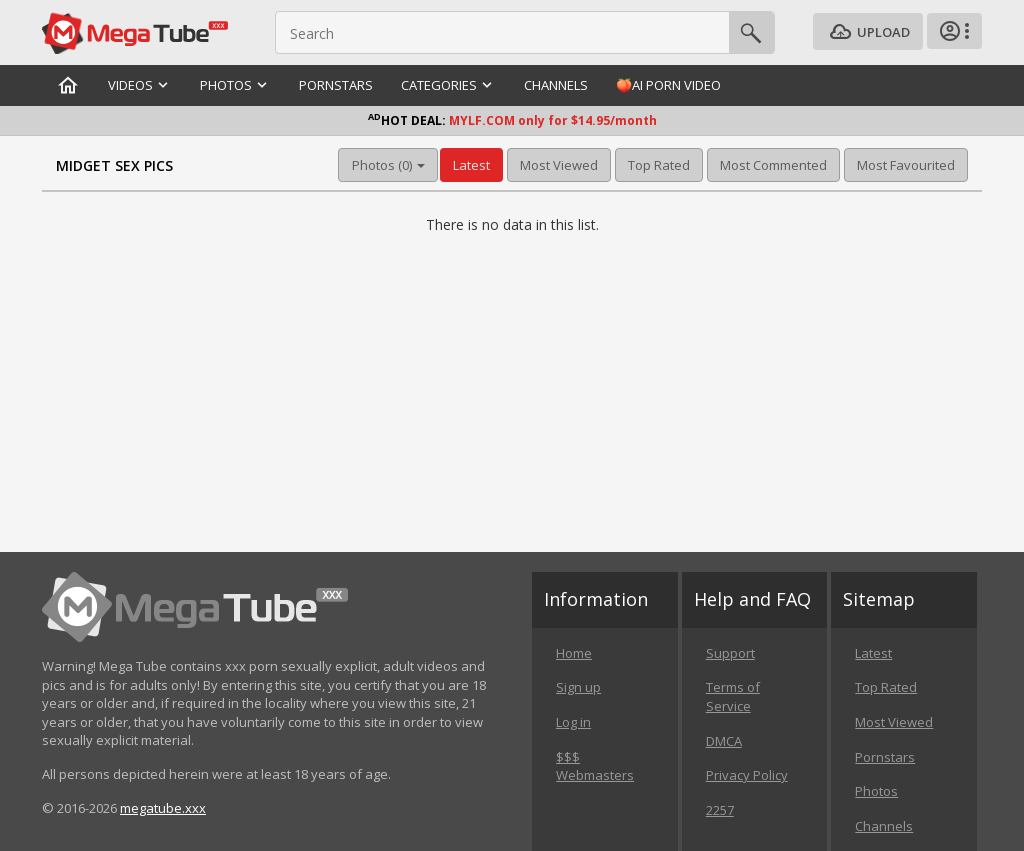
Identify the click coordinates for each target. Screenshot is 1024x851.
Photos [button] (235, 85)
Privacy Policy (747, 775)
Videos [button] (140, 85)
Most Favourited (906, 165)
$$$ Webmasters (595, 766)
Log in (573, 722)
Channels (556, 85)
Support (730, 653)
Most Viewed (559, 165)
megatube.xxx (163, 808)
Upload (868, 32)
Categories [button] (448, 85)
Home (574, 653)
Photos (876, 791)
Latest (471, 165)
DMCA (724, 741)
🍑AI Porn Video (668, 85)
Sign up (578, 687)
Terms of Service (733, 696)
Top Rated (659, 165)
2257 (720, 810)
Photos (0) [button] (388, 165)
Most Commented (773, 165)
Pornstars (336, 85)
